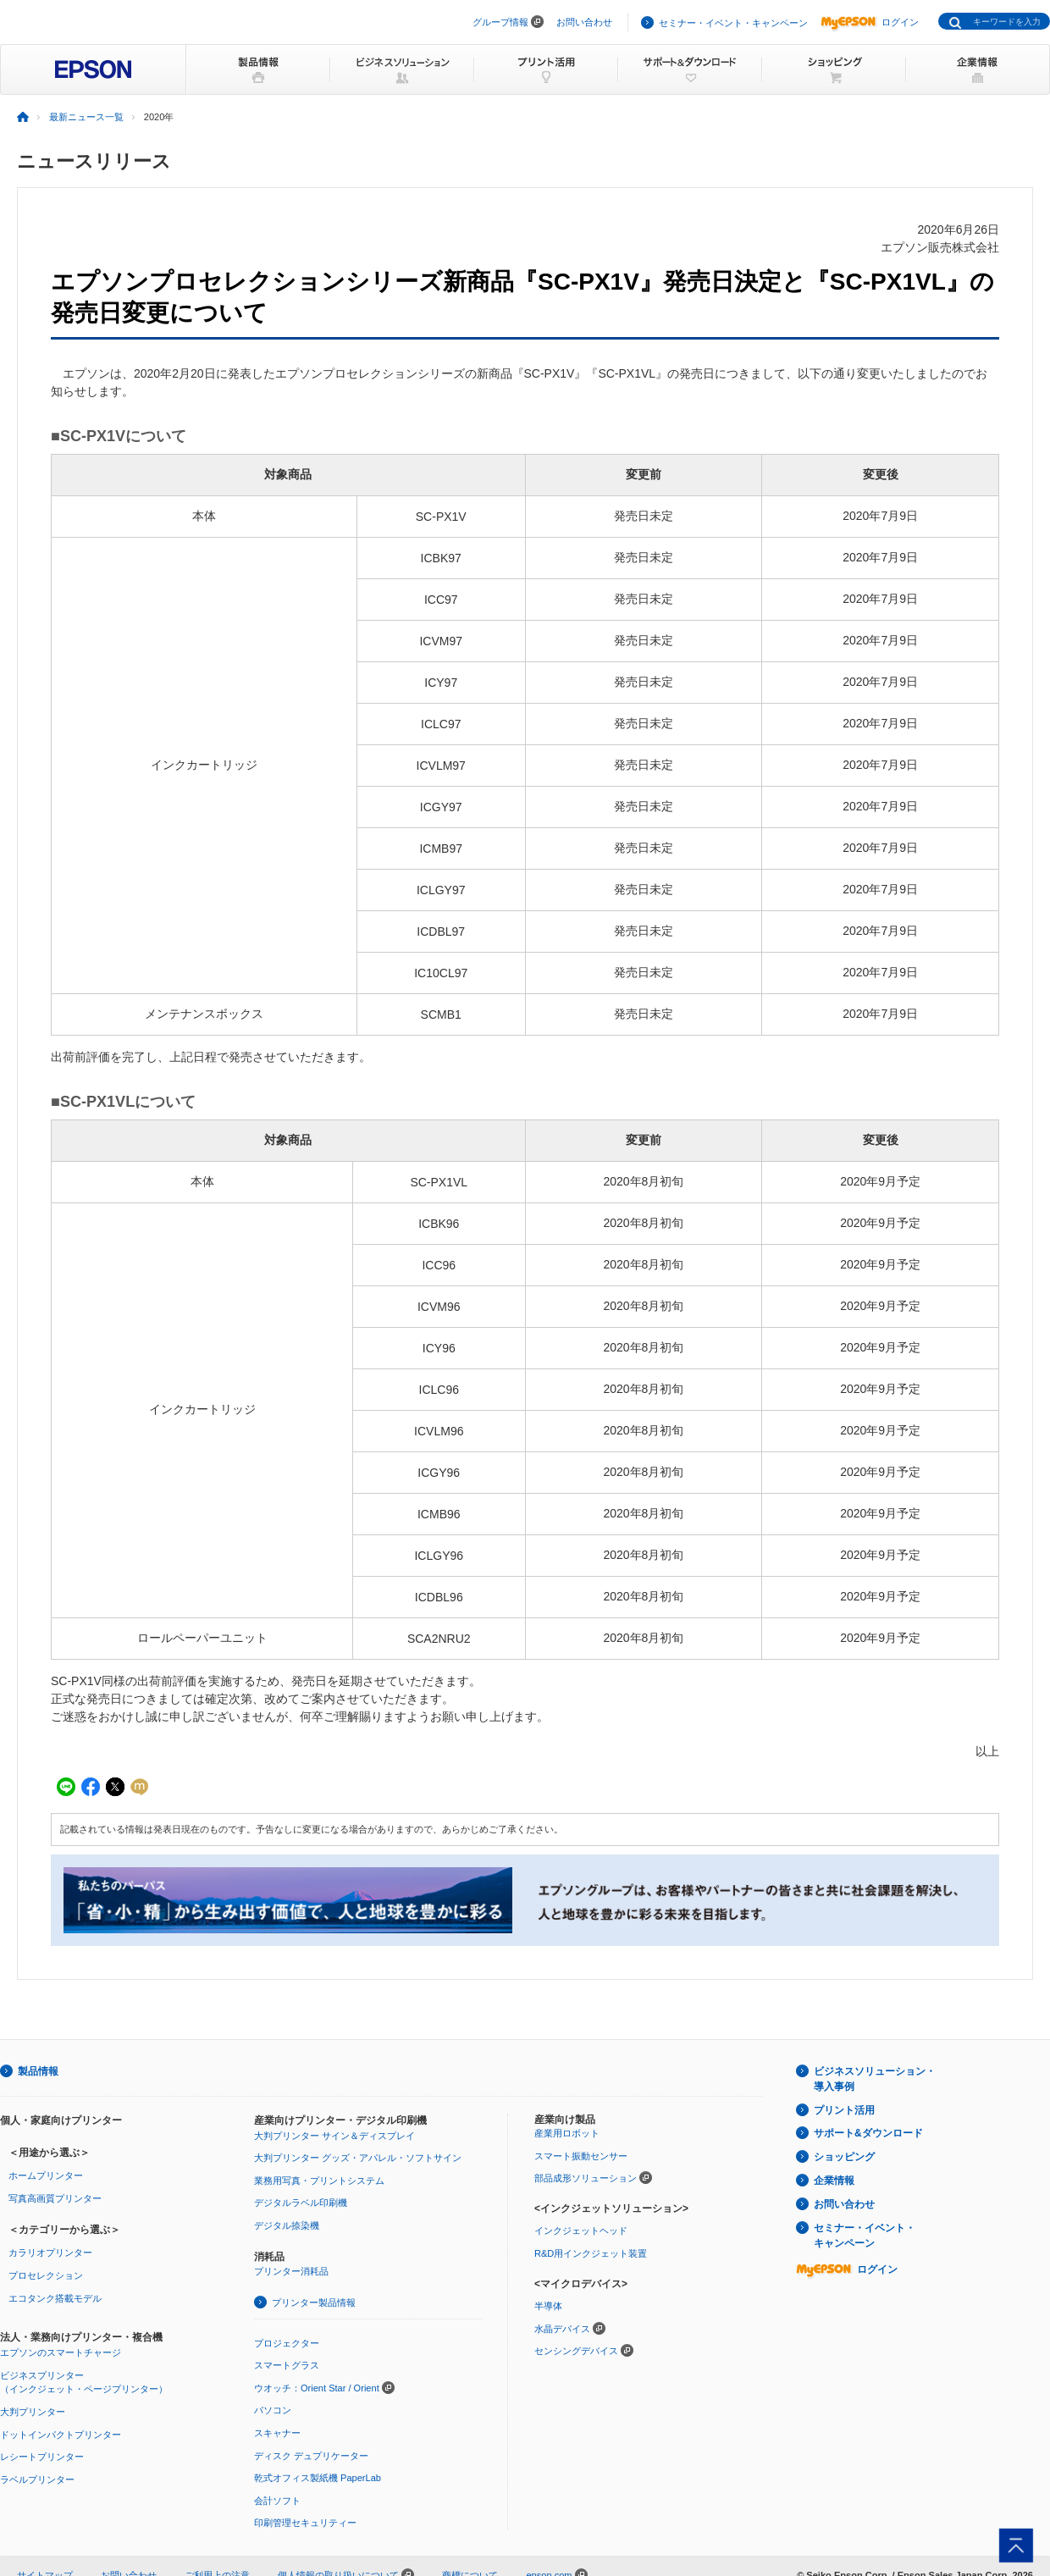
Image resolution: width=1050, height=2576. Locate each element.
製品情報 (38, 2071)
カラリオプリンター (50, 2252)
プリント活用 (844, 2110)
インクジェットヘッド (580, 2230)
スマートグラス (286, 2365)
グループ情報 (500, 22)
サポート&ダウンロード (868, 2133)
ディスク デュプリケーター (311, 2456)
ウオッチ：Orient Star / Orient (316, 2388)
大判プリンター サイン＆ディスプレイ (334, 2136)
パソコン (272, 2410)
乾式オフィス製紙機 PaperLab (317, 2478)
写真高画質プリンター (55, 2198)
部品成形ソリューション (585, 2178)
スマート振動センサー (580, 2156)
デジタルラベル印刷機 (300, 2202)
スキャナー (277, 2433)
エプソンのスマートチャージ (60, 2352)
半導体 (548, 2306)
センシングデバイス (576, 2351)
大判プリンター (32, 2412)
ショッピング (844, 2157)
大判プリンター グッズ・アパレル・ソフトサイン (357, 2158)
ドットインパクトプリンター (60, 2435)
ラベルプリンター (37, 2479)
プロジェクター (286, 2343)
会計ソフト (277, 2501)
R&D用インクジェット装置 (590, 2253)
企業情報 (834, 2180)
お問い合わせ (584, 22)
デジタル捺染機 (286, 2225)
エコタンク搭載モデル (55, 2298)
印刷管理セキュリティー (305, 2523)
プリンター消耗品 (291, 2271)
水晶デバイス (562, 2329)
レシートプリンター (42, 2457)
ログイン (870, 22)
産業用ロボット (567, 2133)
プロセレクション (45, 2275)
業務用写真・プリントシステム (319, 2180)
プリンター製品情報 (314, 2302)
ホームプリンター (45, 2175)
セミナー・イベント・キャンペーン (733, 23)
